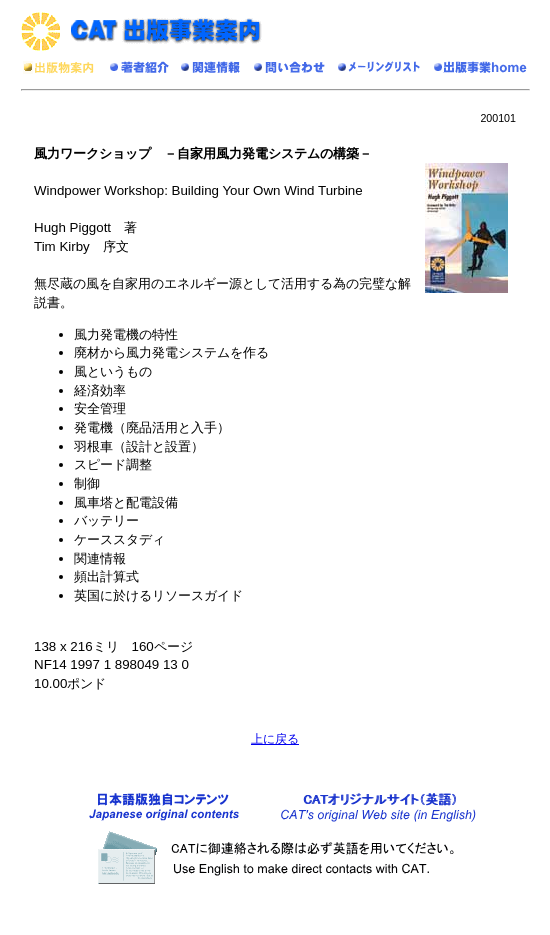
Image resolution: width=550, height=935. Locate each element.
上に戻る (275, 739)
